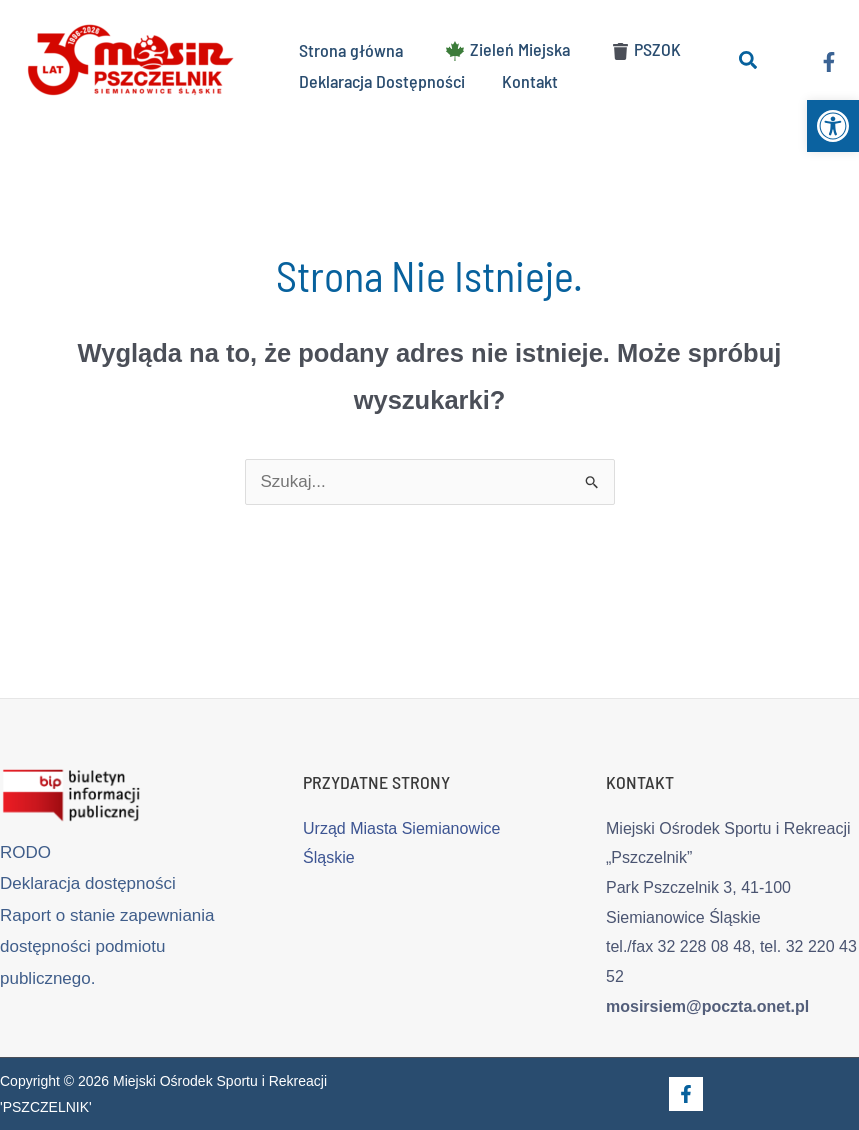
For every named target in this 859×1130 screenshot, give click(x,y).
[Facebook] (829, 61)
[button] (833, 126)
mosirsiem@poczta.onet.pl (707, 1006)
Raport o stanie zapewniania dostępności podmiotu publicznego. (107, 947)
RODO (25, 852)
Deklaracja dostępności (88, 883)
